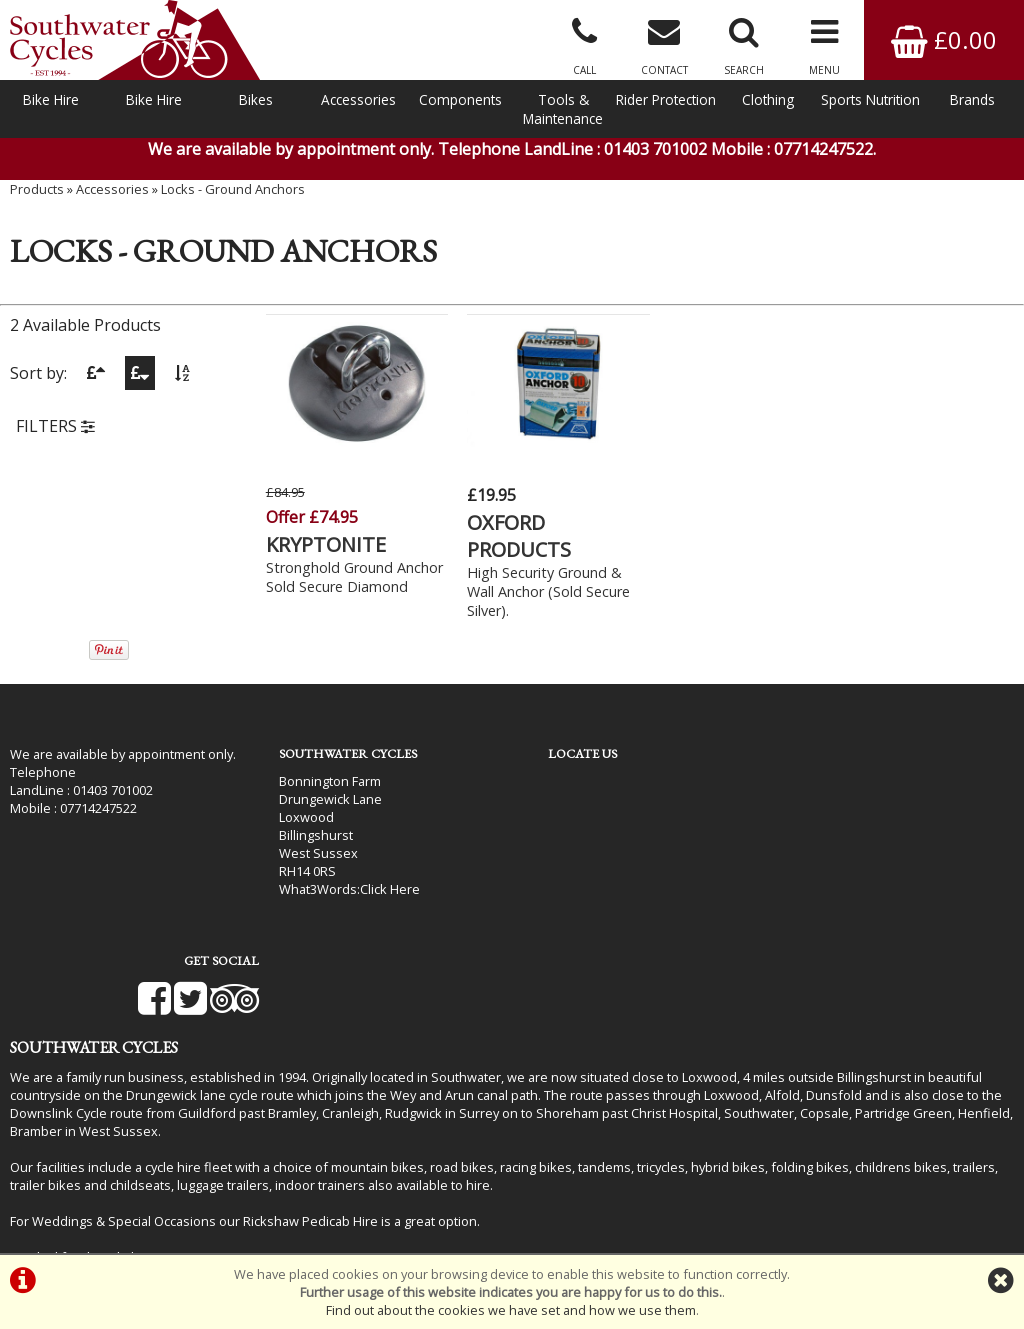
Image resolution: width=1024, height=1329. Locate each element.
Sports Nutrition (870, 99)
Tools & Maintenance (563, 109)
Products (37, 195)
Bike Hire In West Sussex (85, 1200)
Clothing (768, 99)
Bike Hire (51, 99)
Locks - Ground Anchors (233, 195)
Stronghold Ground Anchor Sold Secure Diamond (329, 584)
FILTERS (55, 433)
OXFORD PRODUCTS (510, 534)
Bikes (256, 99)
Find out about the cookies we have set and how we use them (511, 1310)
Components (460, 99)
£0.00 (944, 39)
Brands (972, 99)
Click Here (377, 887)
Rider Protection (666, 99)
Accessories (358, 99)
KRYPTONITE (326, 542)
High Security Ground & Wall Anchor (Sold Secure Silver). (539, 589)
